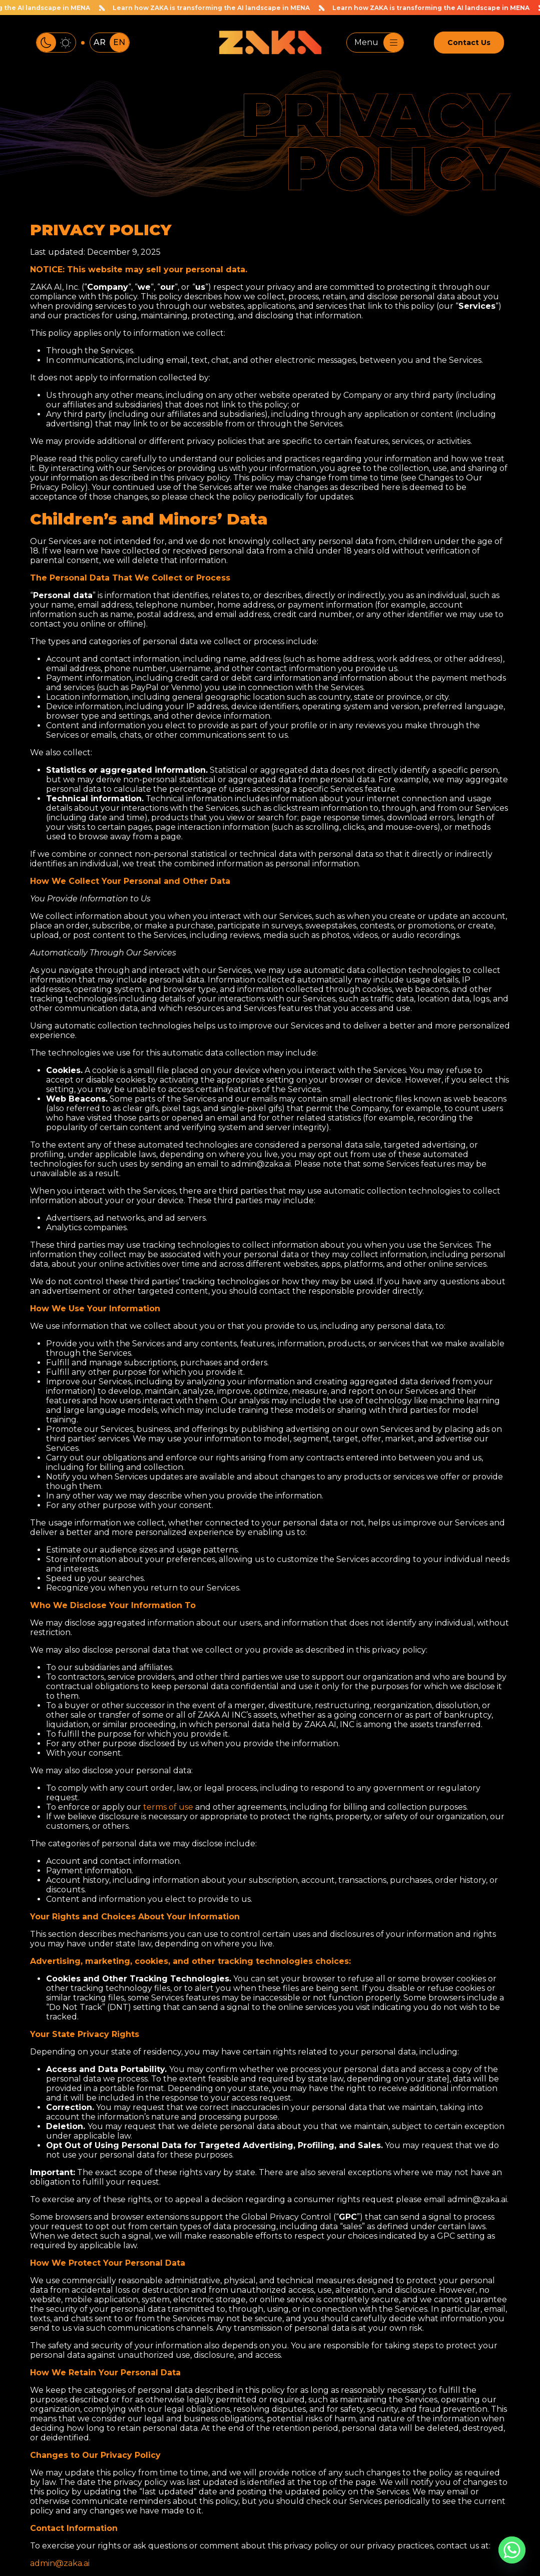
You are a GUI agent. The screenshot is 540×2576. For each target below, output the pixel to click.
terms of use (168, 1807)
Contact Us (468, 42)
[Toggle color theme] (56, 43)
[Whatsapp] (511, 2549)
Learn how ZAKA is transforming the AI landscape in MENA (210, 8)
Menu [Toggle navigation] (378, 42)
